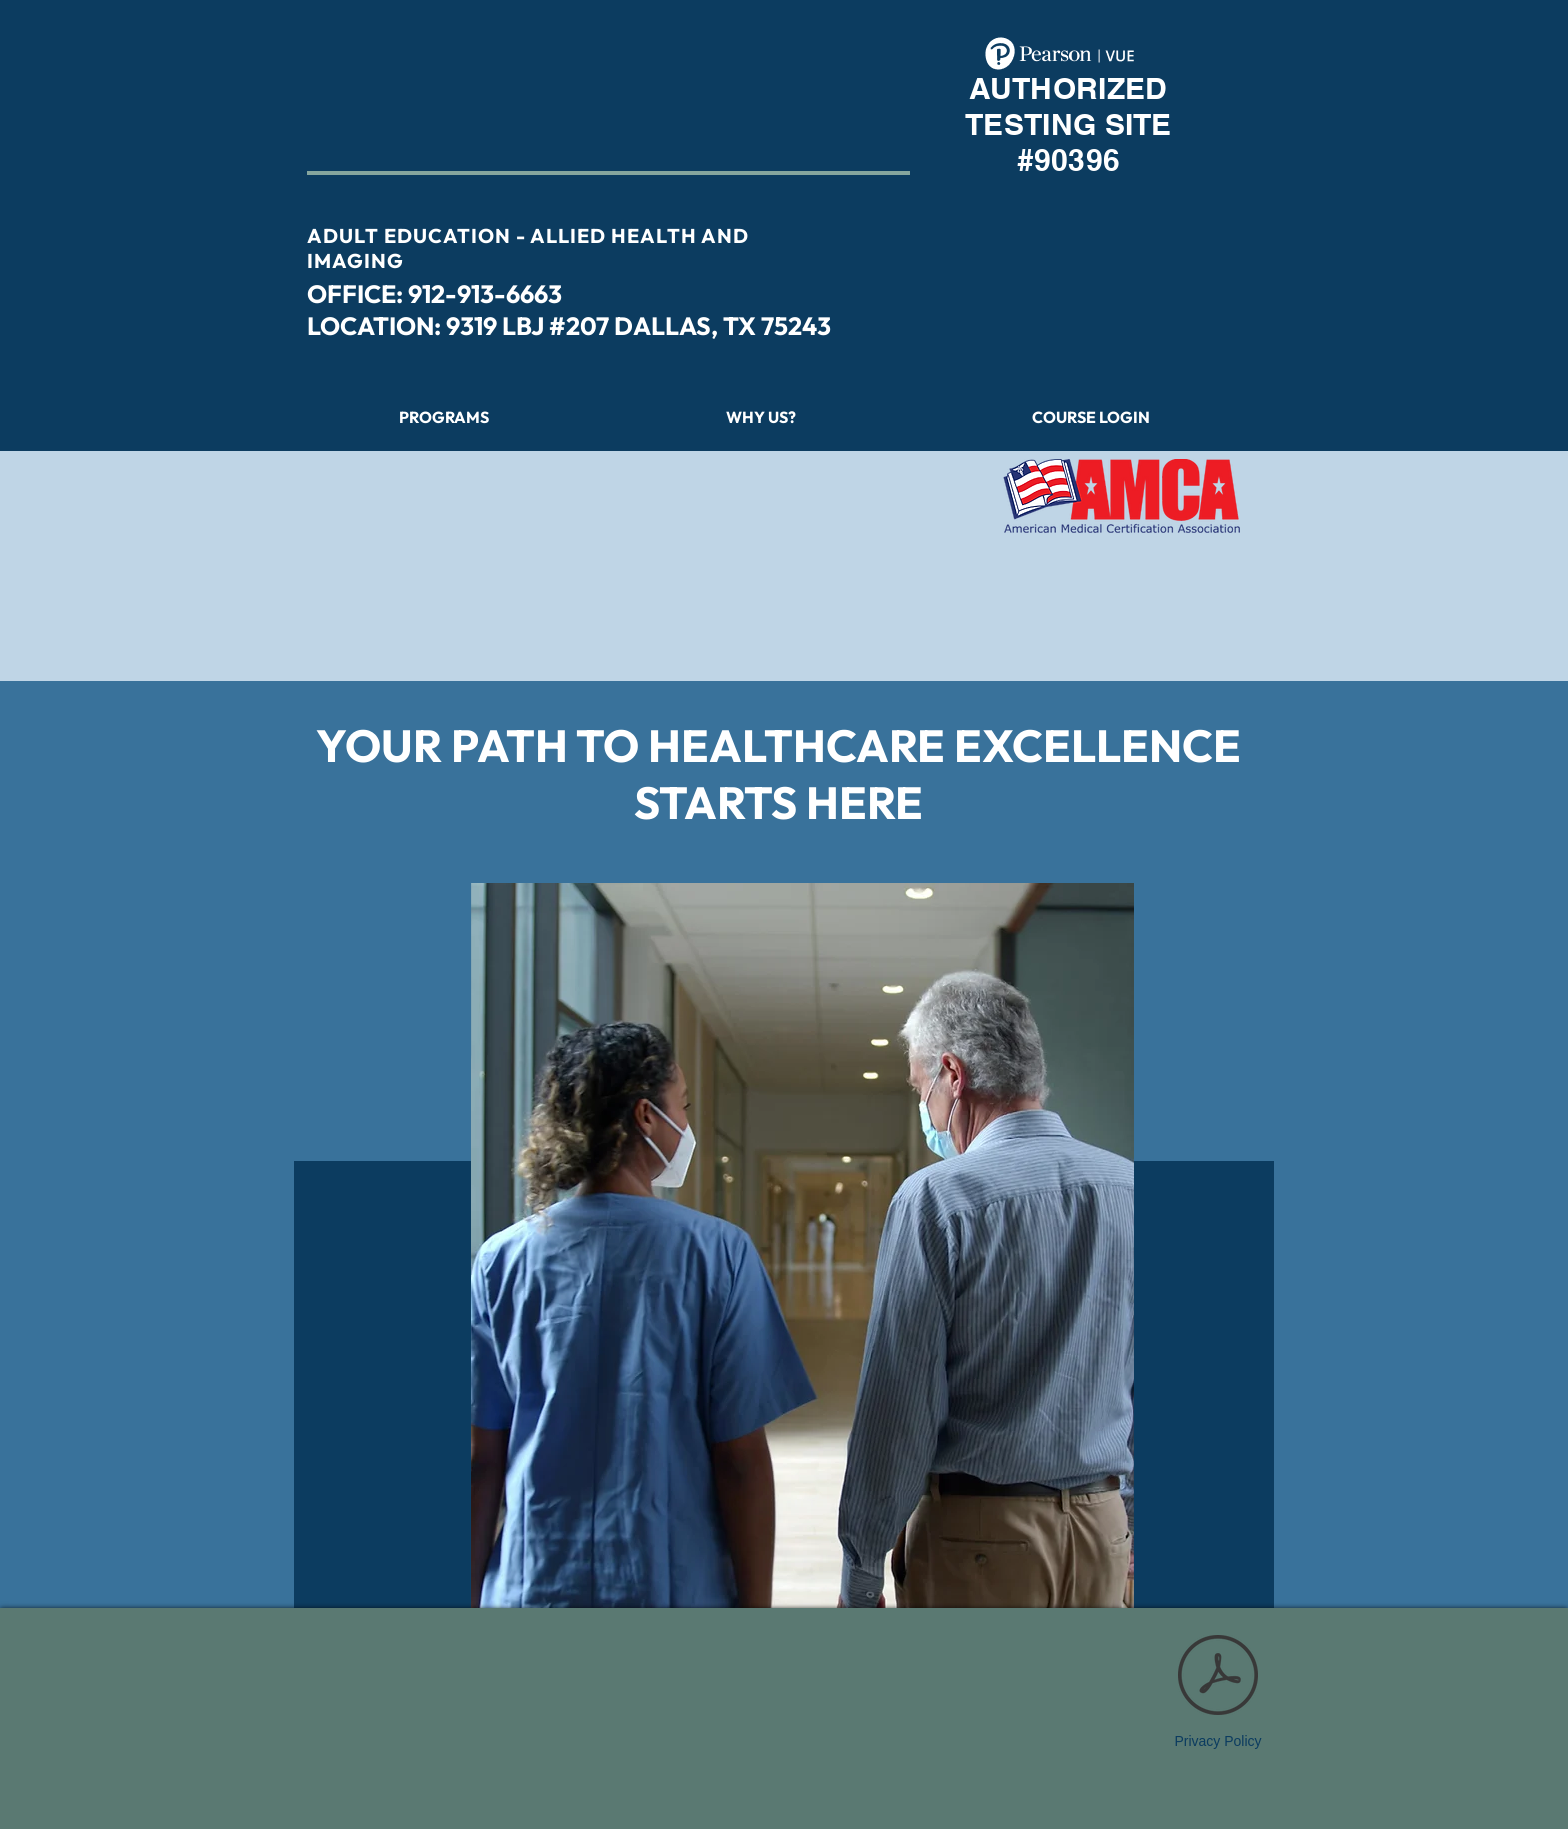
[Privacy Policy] (1218, 1687)
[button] (1091, 417)
